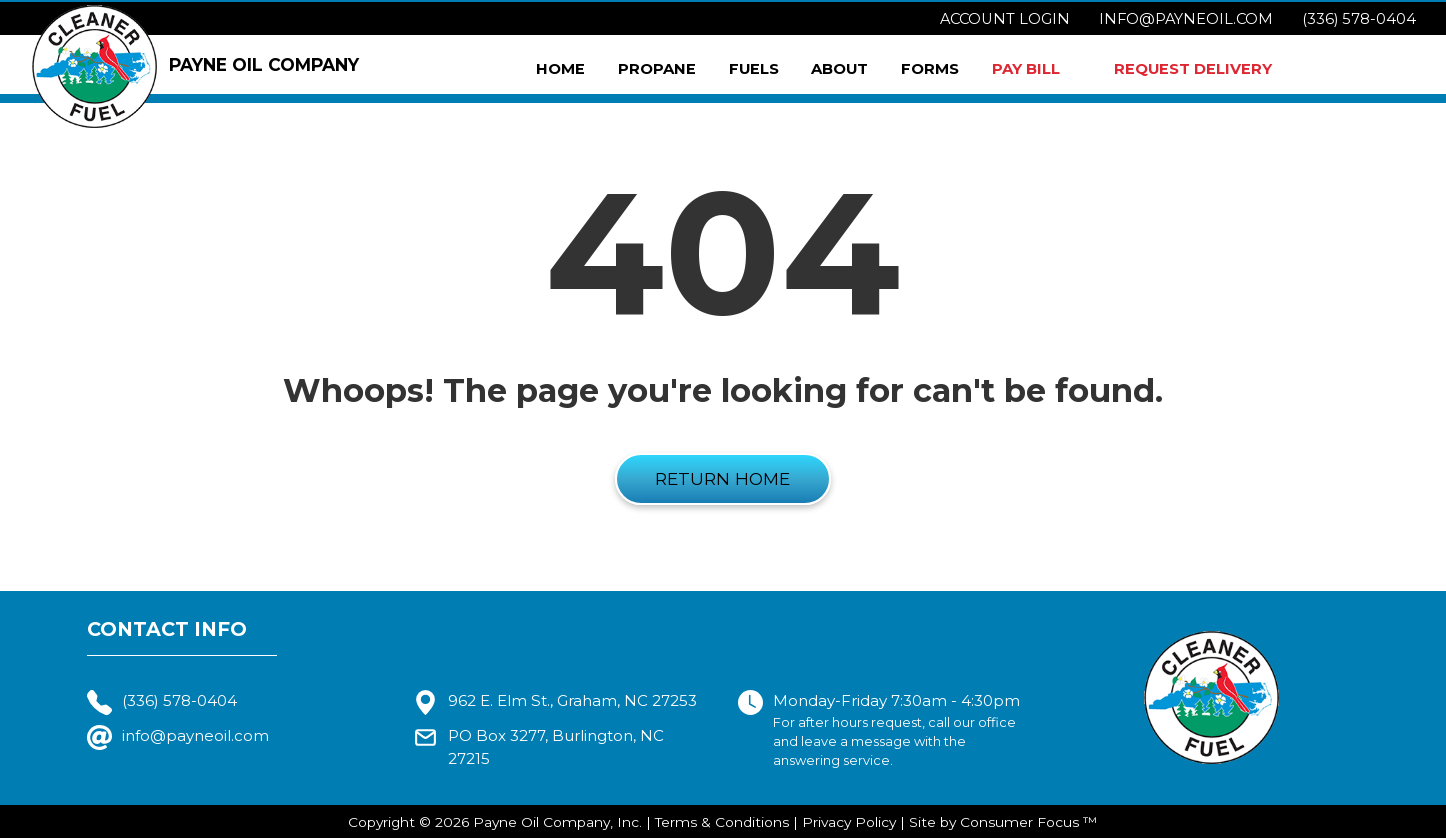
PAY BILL (1026, 69)
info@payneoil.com (1186, 19)
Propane (657, 69)
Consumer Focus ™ (1028, 822)
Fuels (754, 69)
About (839, 69)
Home (560, 69)
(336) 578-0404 (1359, 19)
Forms (930, 69)
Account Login (1005, 19)
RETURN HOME (722, 478)
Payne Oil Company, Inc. (557, 822)
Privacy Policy (849, 822)
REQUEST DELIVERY (1193, 69)
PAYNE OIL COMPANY (195, 66)
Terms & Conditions (722, 822)
